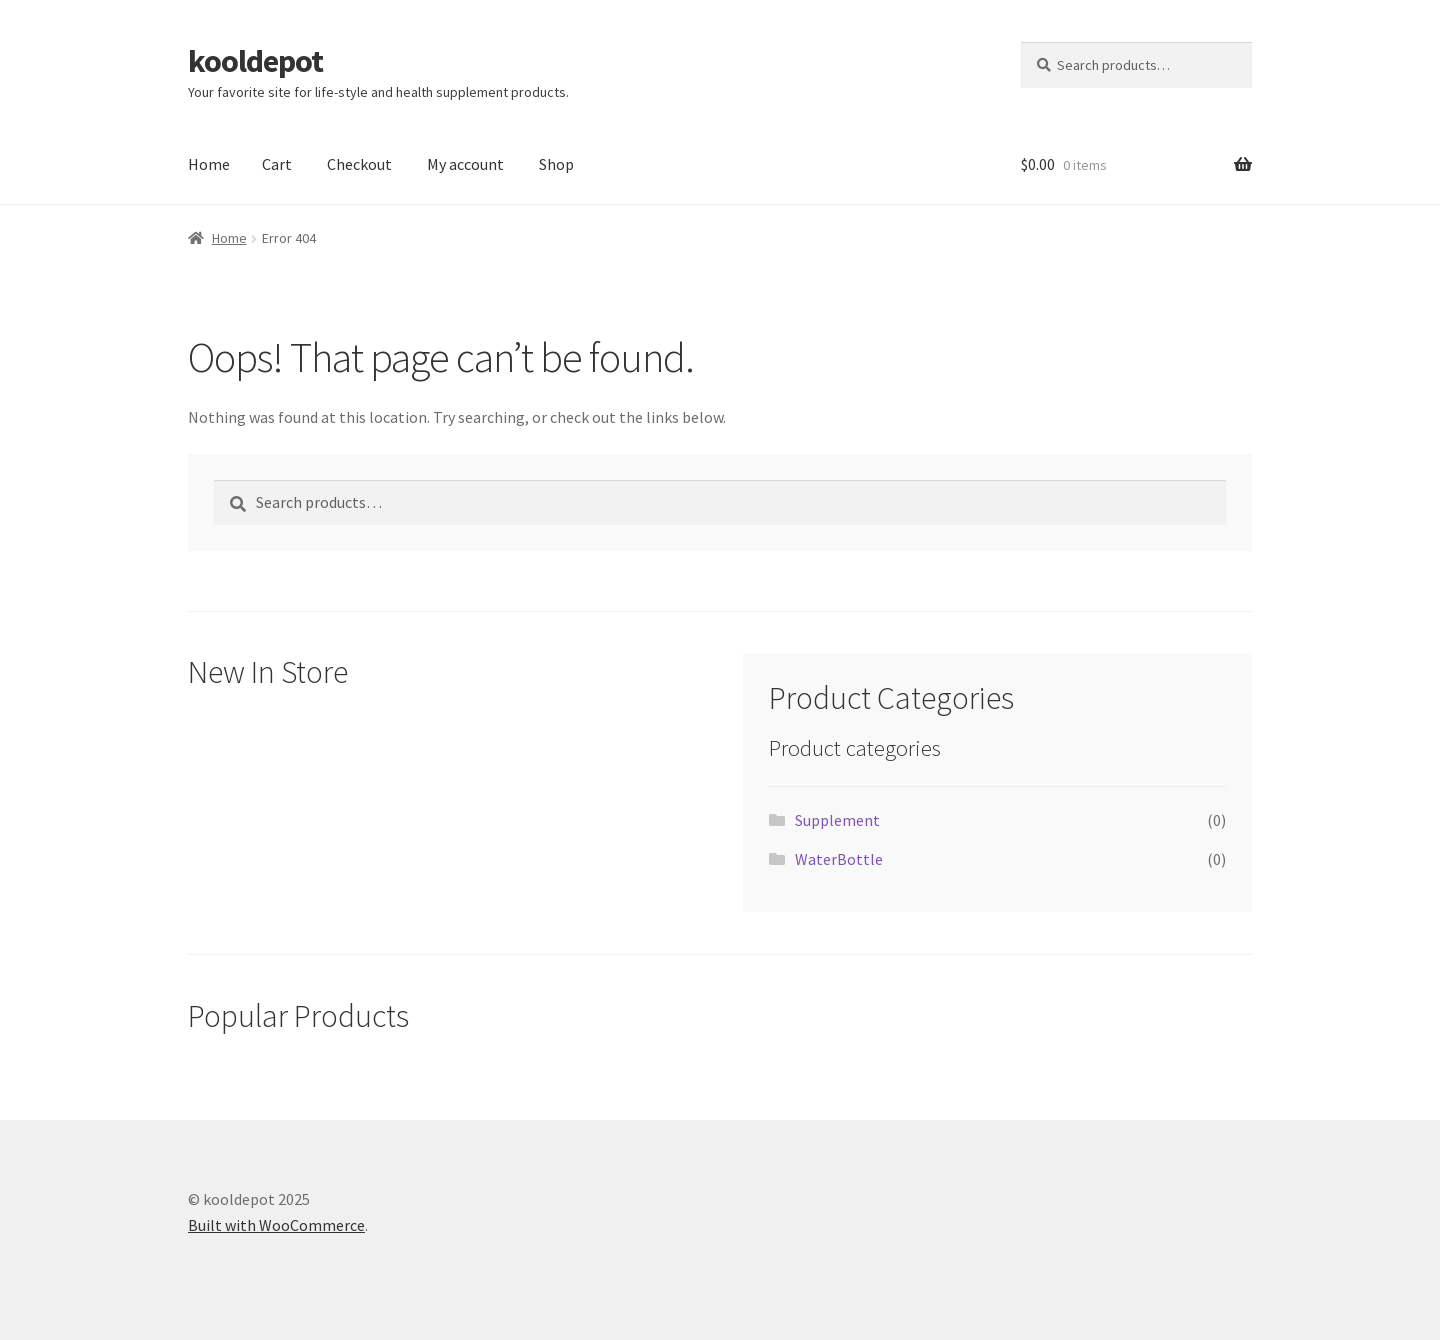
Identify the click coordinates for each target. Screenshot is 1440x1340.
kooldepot (255, 61)
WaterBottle (839, 859)
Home (209, 164)
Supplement (837, 820)
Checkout (359, 164)
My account (465, 164)
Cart (277, 164)
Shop (556, 164)
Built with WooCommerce (276, 1225)
